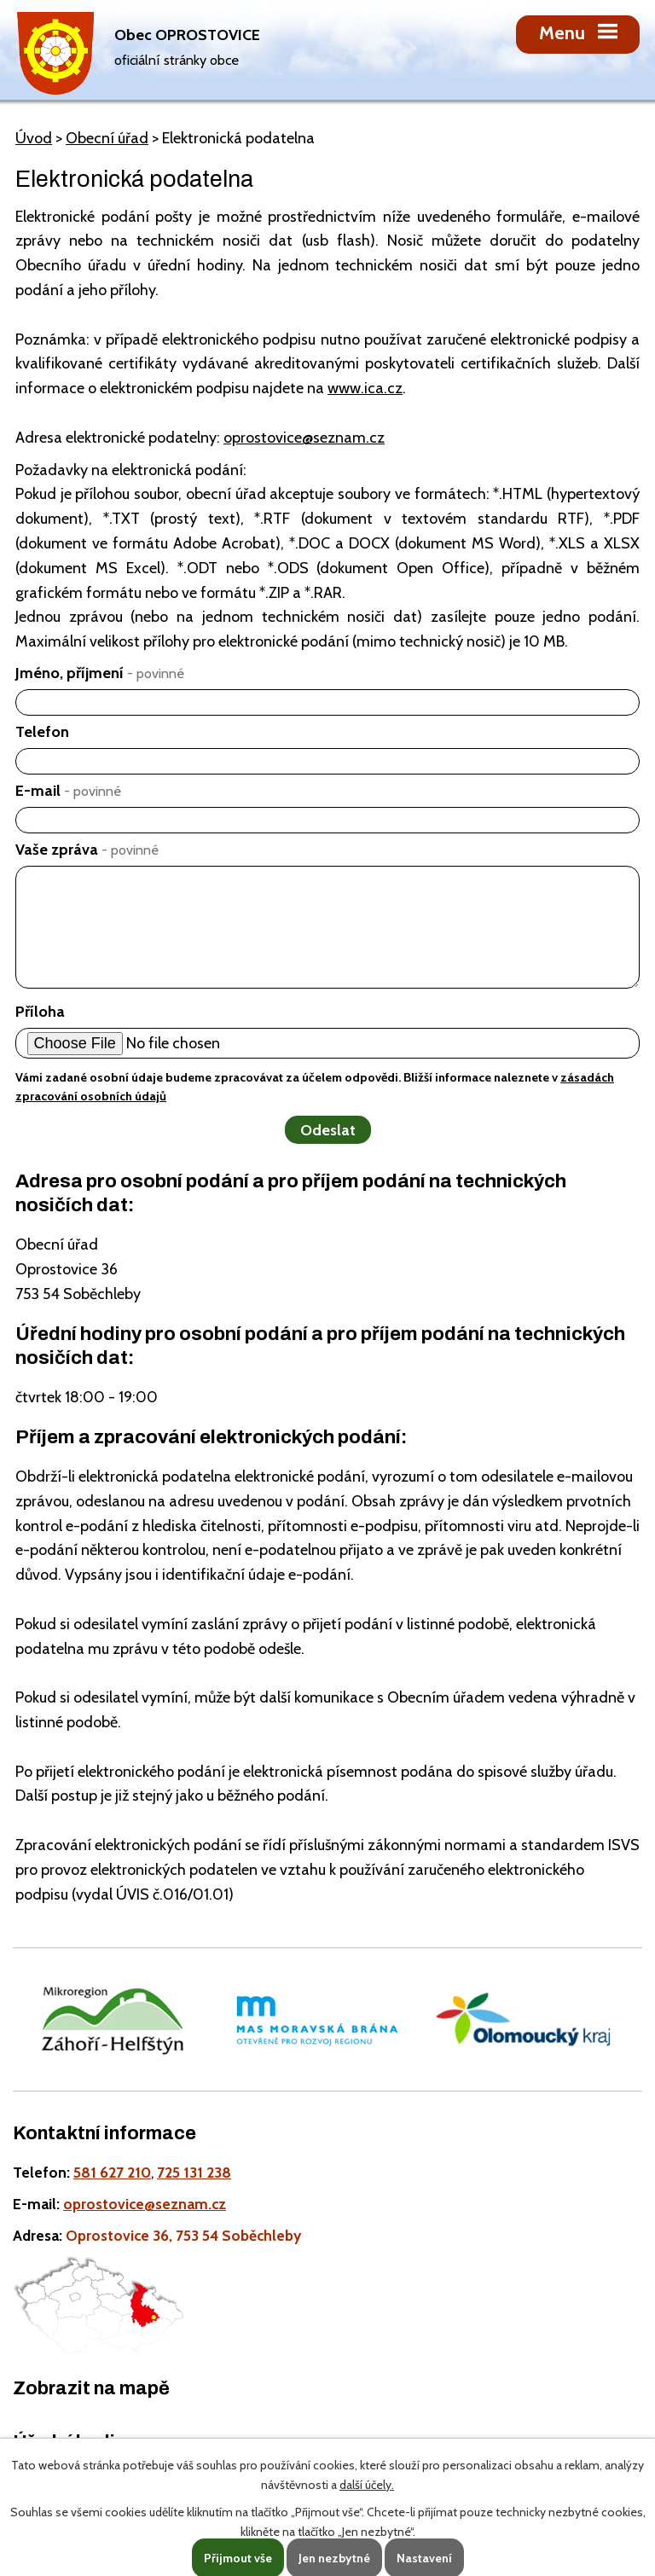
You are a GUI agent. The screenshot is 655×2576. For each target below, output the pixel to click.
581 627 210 (112, 2172)
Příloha (40, 1011)
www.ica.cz (365, 388)
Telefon (42, 731)
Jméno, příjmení (99, 673)
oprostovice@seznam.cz (304, 437)
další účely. (366, 2484)
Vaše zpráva (87, 849)
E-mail (68, 790)
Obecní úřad (107, 138)
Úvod (33, 138)
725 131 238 (194, 2172)
